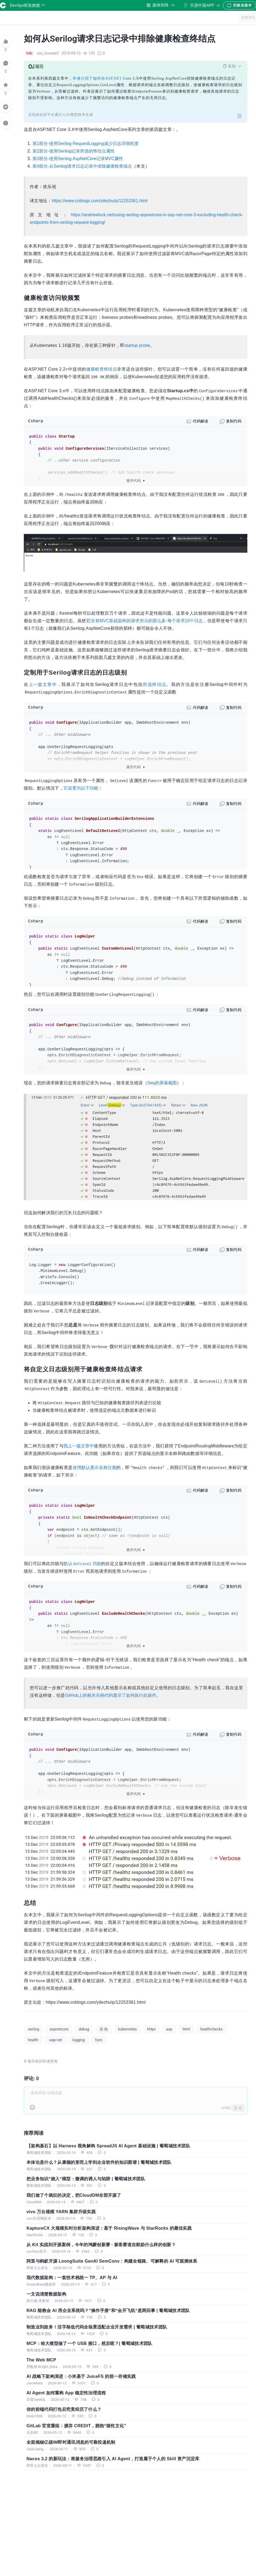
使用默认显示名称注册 (94, 1467)
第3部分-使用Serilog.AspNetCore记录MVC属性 (77, 158)
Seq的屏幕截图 (162, 1083)
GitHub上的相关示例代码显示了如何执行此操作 (111, 1695)
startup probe (137, 345)
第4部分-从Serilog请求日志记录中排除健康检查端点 (82, 166)
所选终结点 (154, 684)
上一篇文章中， (45, 684)
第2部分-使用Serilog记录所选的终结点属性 (73, 151)
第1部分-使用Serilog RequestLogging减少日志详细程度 (85, 143)
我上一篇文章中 (79, 1446)
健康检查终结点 (101, 369)
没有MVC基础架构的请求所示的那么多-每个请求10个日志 (147, 620)
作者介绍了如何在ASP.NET (97, 78)
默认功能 (82, 1563)
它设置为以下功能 (81, 788)
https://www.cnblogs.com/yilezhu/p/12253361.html (100, 200)
